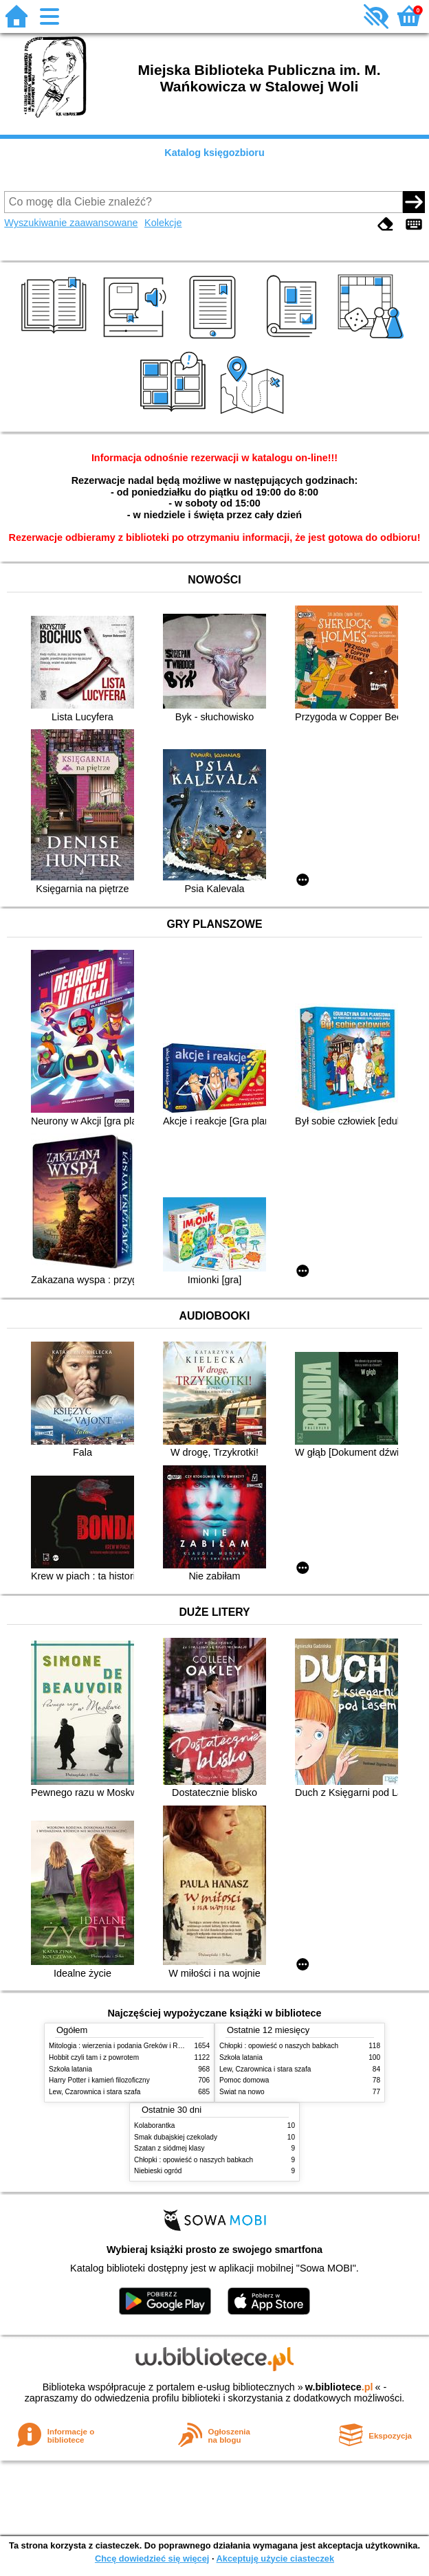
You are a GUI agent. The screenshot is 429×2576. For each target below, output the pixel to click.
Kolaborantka (154, 2125)
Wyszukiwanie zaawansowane (71, 222)
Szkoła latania (70, 2069)
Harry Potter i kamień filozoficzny (99, 2080)
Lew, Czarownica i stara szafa (94, 2092)
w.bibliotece (339, 2386)
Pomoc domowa (244, 2080)
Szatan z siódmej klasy (169, 2148)
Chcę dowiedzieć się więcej (152, 2558)
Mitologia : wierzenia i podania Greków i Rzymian (124, 2046)
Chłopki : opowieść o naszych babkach (278, 2046)
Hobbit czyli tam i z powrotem (94, 2057)
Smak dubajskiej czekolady (175, 2137)
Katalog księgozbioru (214, 152)
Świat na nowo (242, 2092)
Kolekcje (163, 222)
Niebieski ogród (158, 2171)
